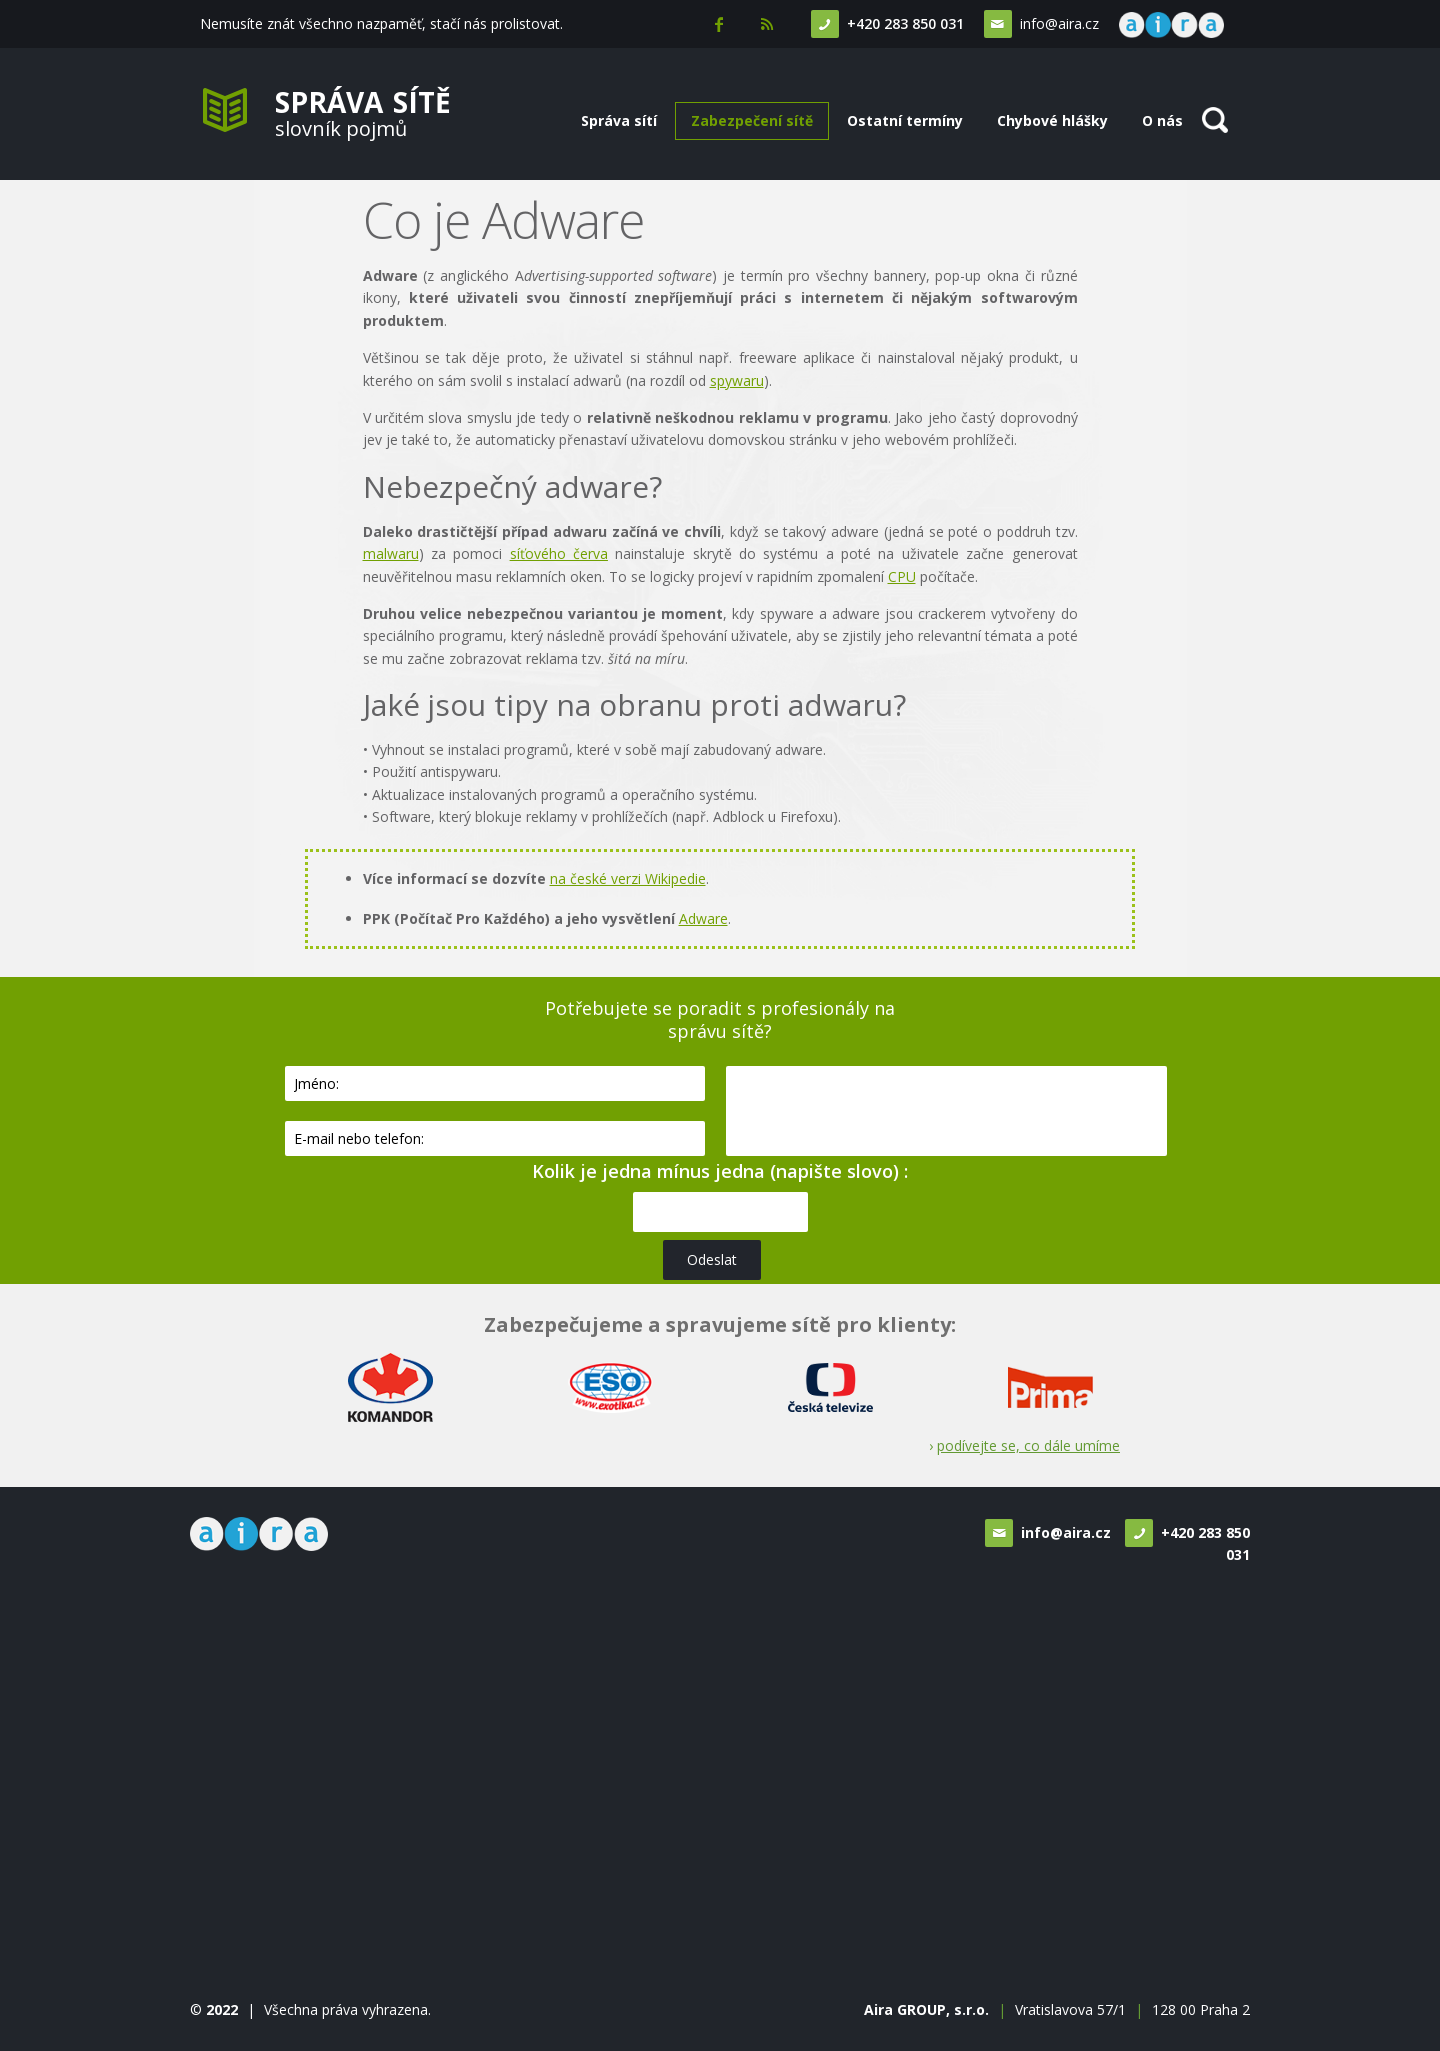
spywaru (737, 380)
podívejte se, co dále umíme (1028, 1445)
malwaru (391, 553)
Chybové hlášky (1052, 120)
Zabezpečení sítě (752, 120)
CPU (902, 576)
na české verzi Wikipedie (628, 878)
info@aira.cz (1054, 23)
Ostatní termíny (905, 120)
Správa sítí (619, 120)
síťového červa (559, 553)
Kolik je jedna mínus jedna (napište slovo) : (720, 1171)
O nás (1162, 120)
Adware (703, 918)
